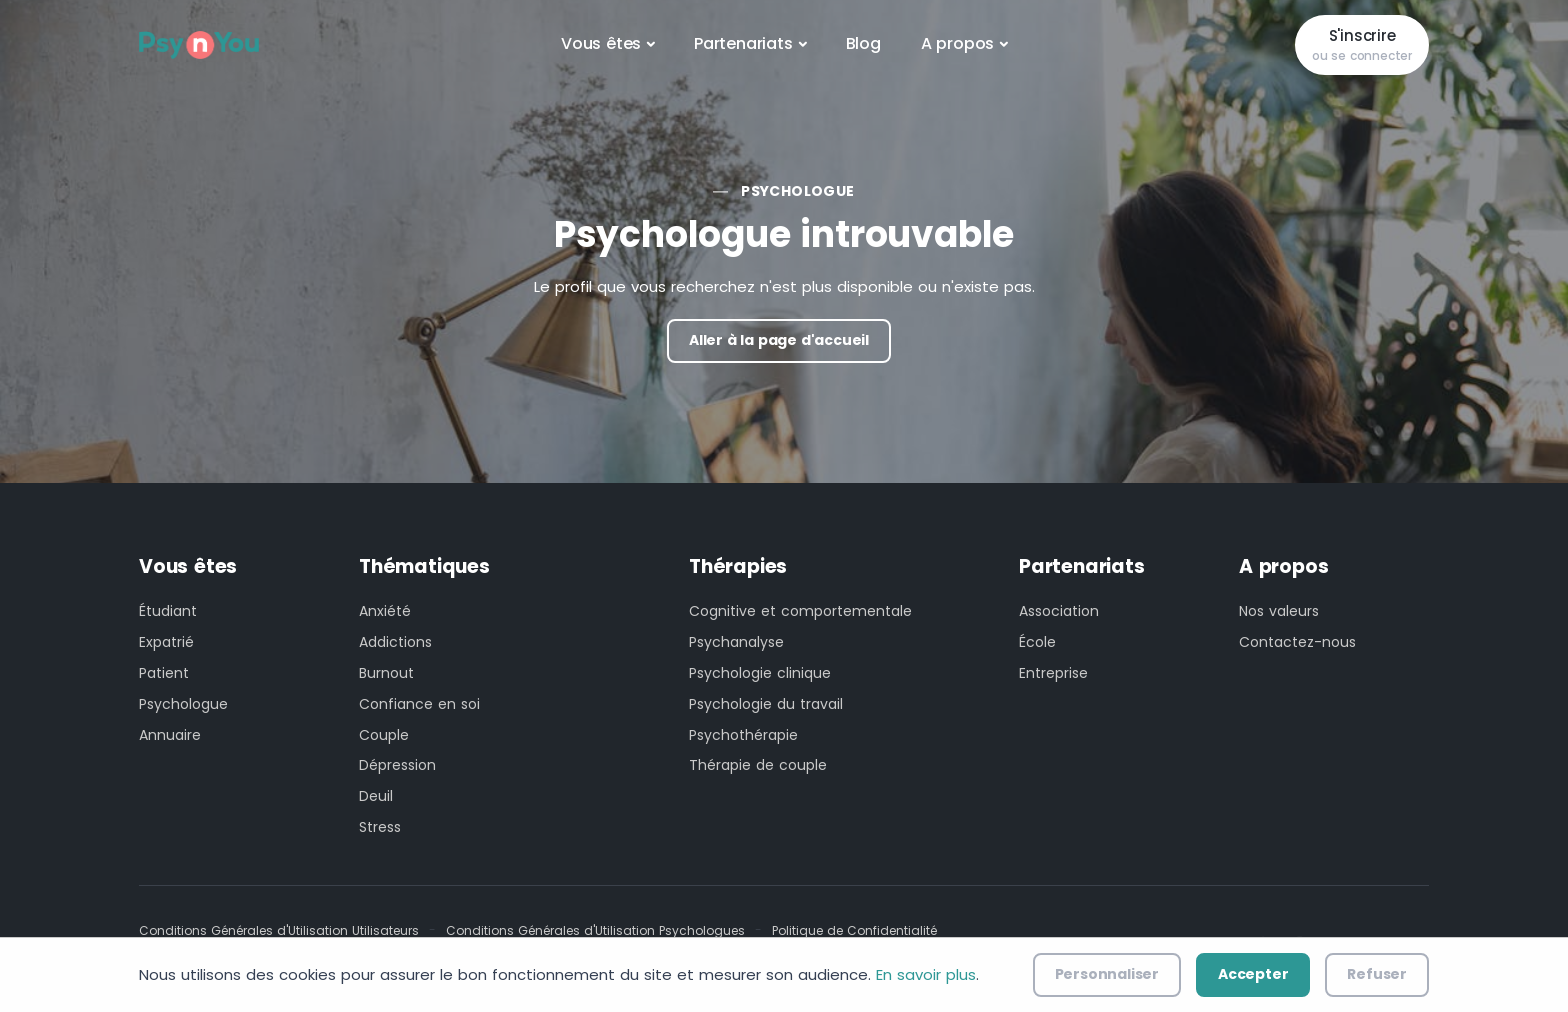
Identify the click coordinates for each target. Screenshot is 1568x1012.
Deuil (376, 796)
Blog (863, 43)
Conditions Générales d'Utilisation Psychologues (595, 930)
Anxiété (385, 611)
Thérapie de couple (758, 765)
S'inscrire (1362, 45)
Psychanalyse (736, 642)
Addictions (395, 642)
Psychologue (797, 191)
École (1037, 642)
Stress (380, 827)
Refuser (1377, 974)
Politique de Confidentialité (854, 930)
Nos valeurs (1279, 611)
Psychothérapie (743, 735)
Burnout (386, 673)
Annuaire (170, 735)
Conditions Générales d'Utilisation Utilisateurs (279, 930)
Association (1059, 611)
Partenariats (743, 43)
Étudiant (168, 611)
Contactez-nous (1297, 642)
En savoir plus (926, 974)
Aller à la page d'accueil (779, 340)
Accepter (1253, 974)
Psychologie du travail (766, 704)
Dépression (397, 765)
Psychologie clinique (760, 673)
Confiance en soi (419, 704)
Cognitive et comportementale (800, 611)
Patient (164, 673)
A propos (957, 43)
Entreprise (1053, 673)
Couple (384, 735)
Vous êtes (601, 43)
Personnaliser (1107, 974)
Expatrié (166, 642)
